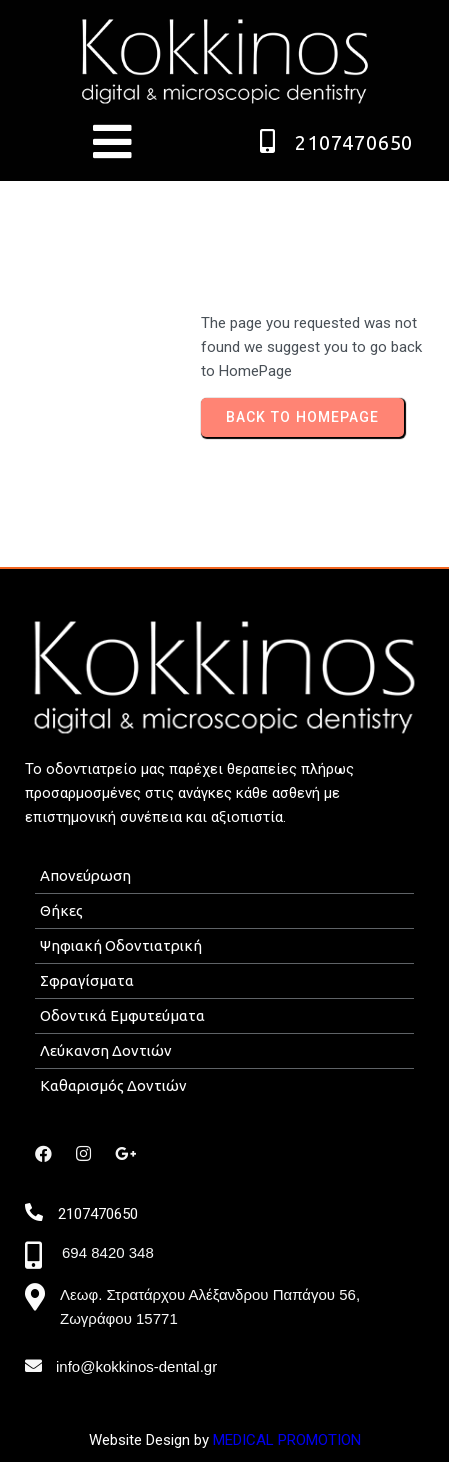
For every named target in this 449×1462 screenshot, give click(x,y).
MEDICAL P (250, 1440)
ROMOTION (324, 1440)
